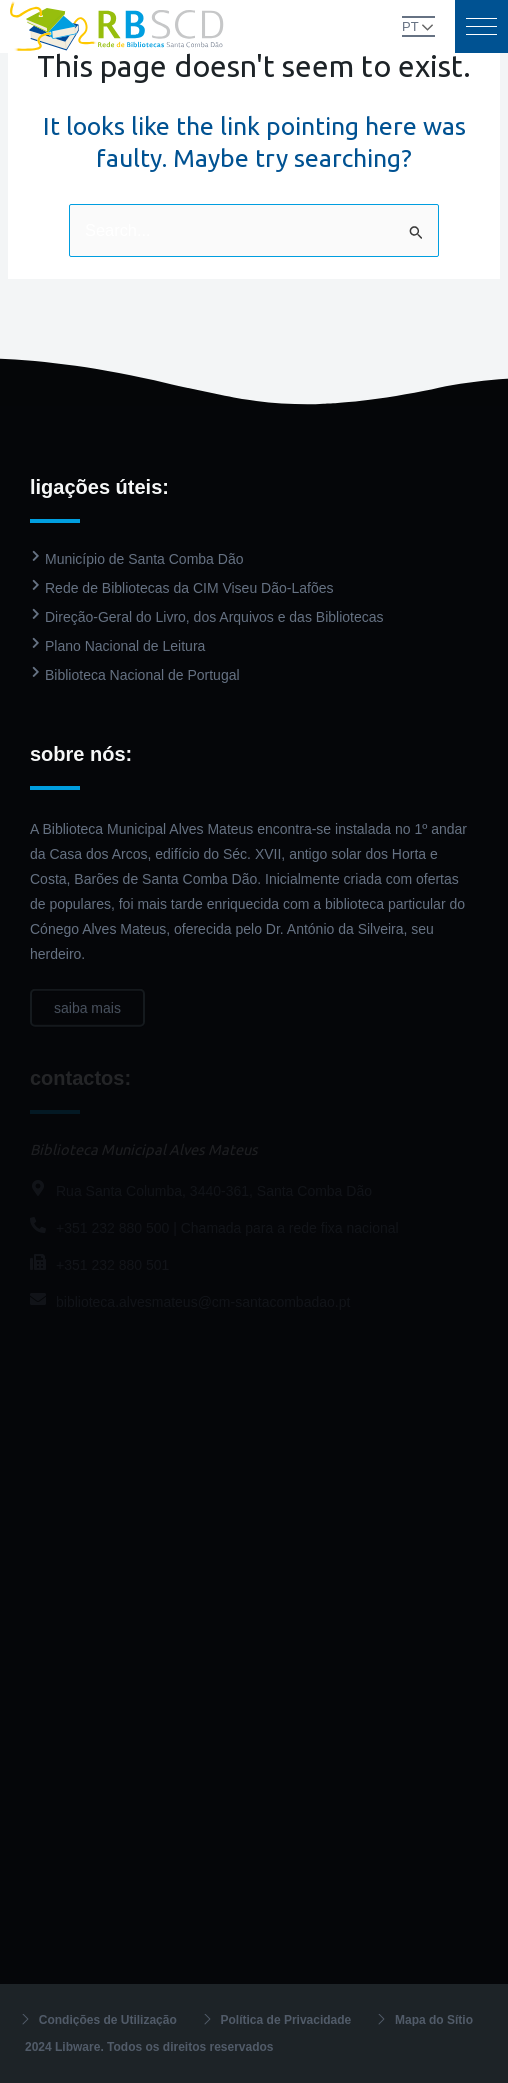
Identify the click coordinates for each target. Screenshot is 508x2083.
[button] (481, 26)
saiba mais (87, 1017)
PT (410, 26)
